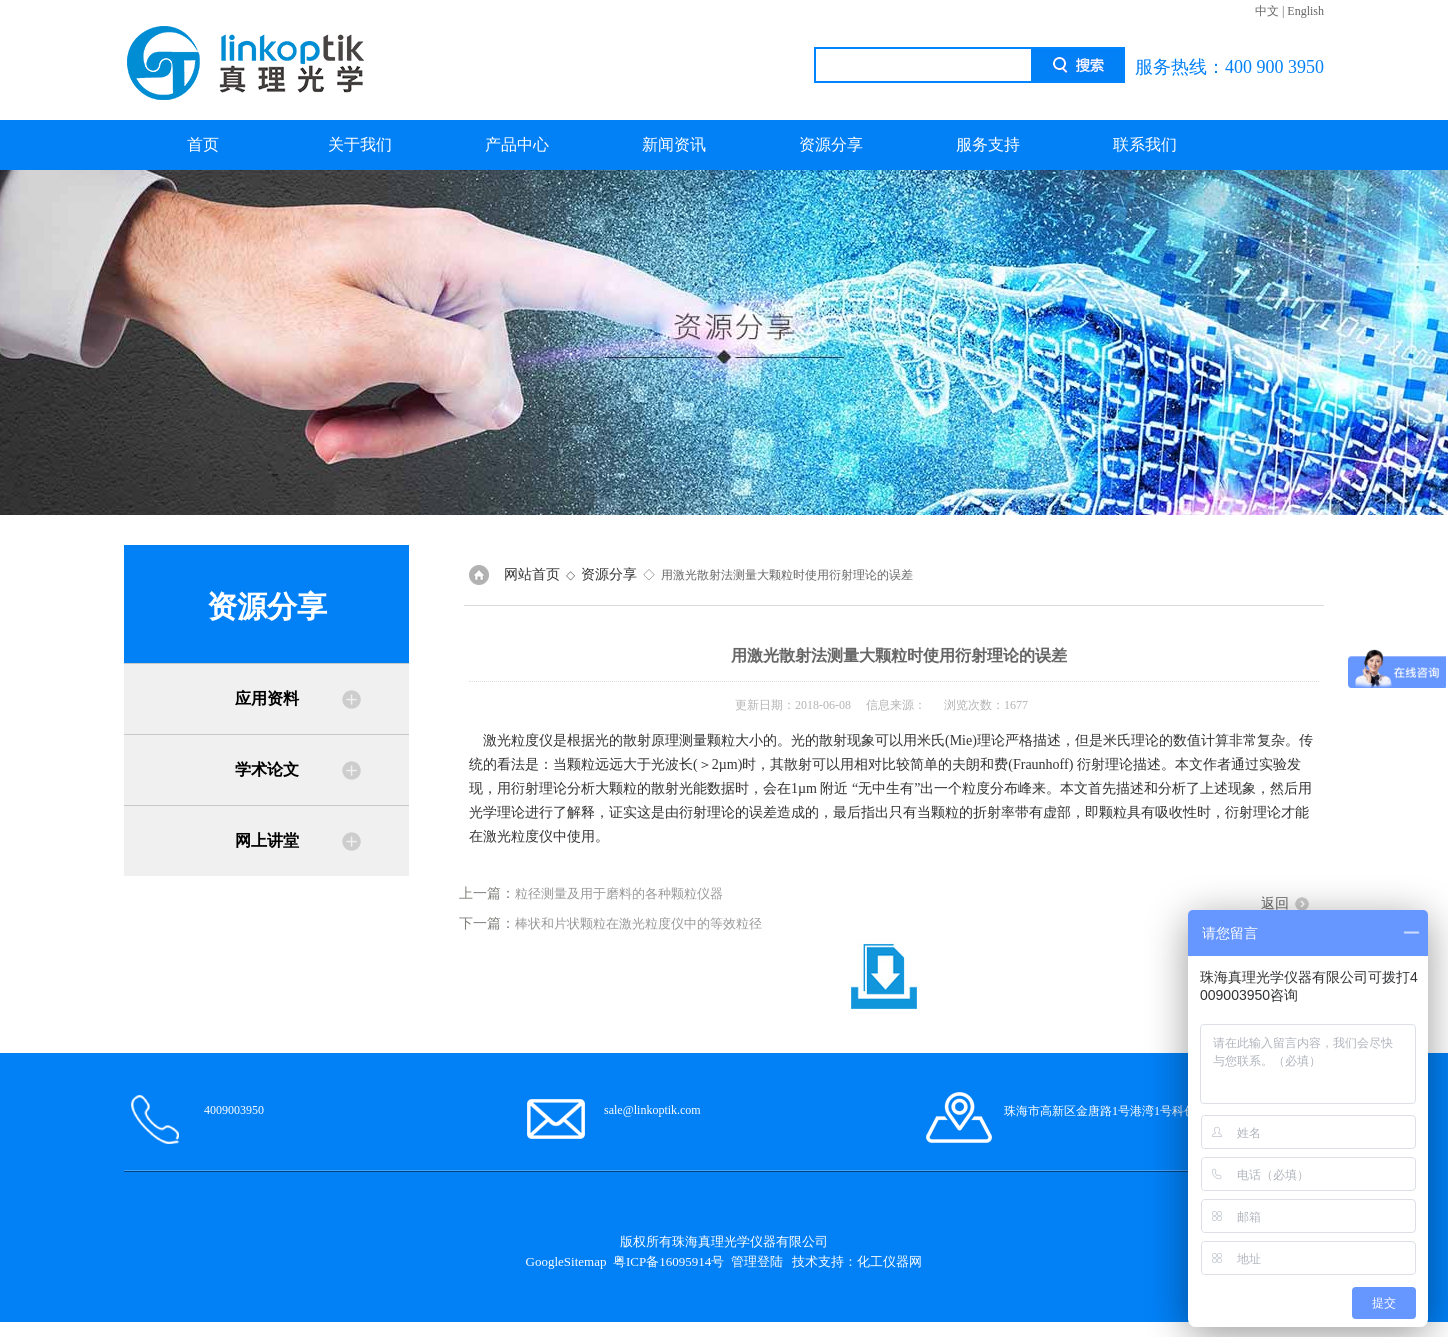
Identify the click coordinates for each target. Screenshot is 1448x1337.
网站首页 (532, 574)
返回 (1275, 903)
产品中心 (517, 144)
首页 (203, 144)
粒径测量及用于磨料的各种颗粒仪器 (619, 893)
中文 (1267, 11)
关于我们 (360, 144)
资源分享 (831, 144)
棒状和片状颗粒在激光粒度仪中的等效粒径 (638, 923)
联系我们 (1145, 144)
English (1305, 11)
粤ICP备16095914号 (668, 1261)
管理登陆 (757, 1261)
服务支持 (988, 144)
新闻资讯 (674, 144)
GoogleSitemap (566, 1261)
